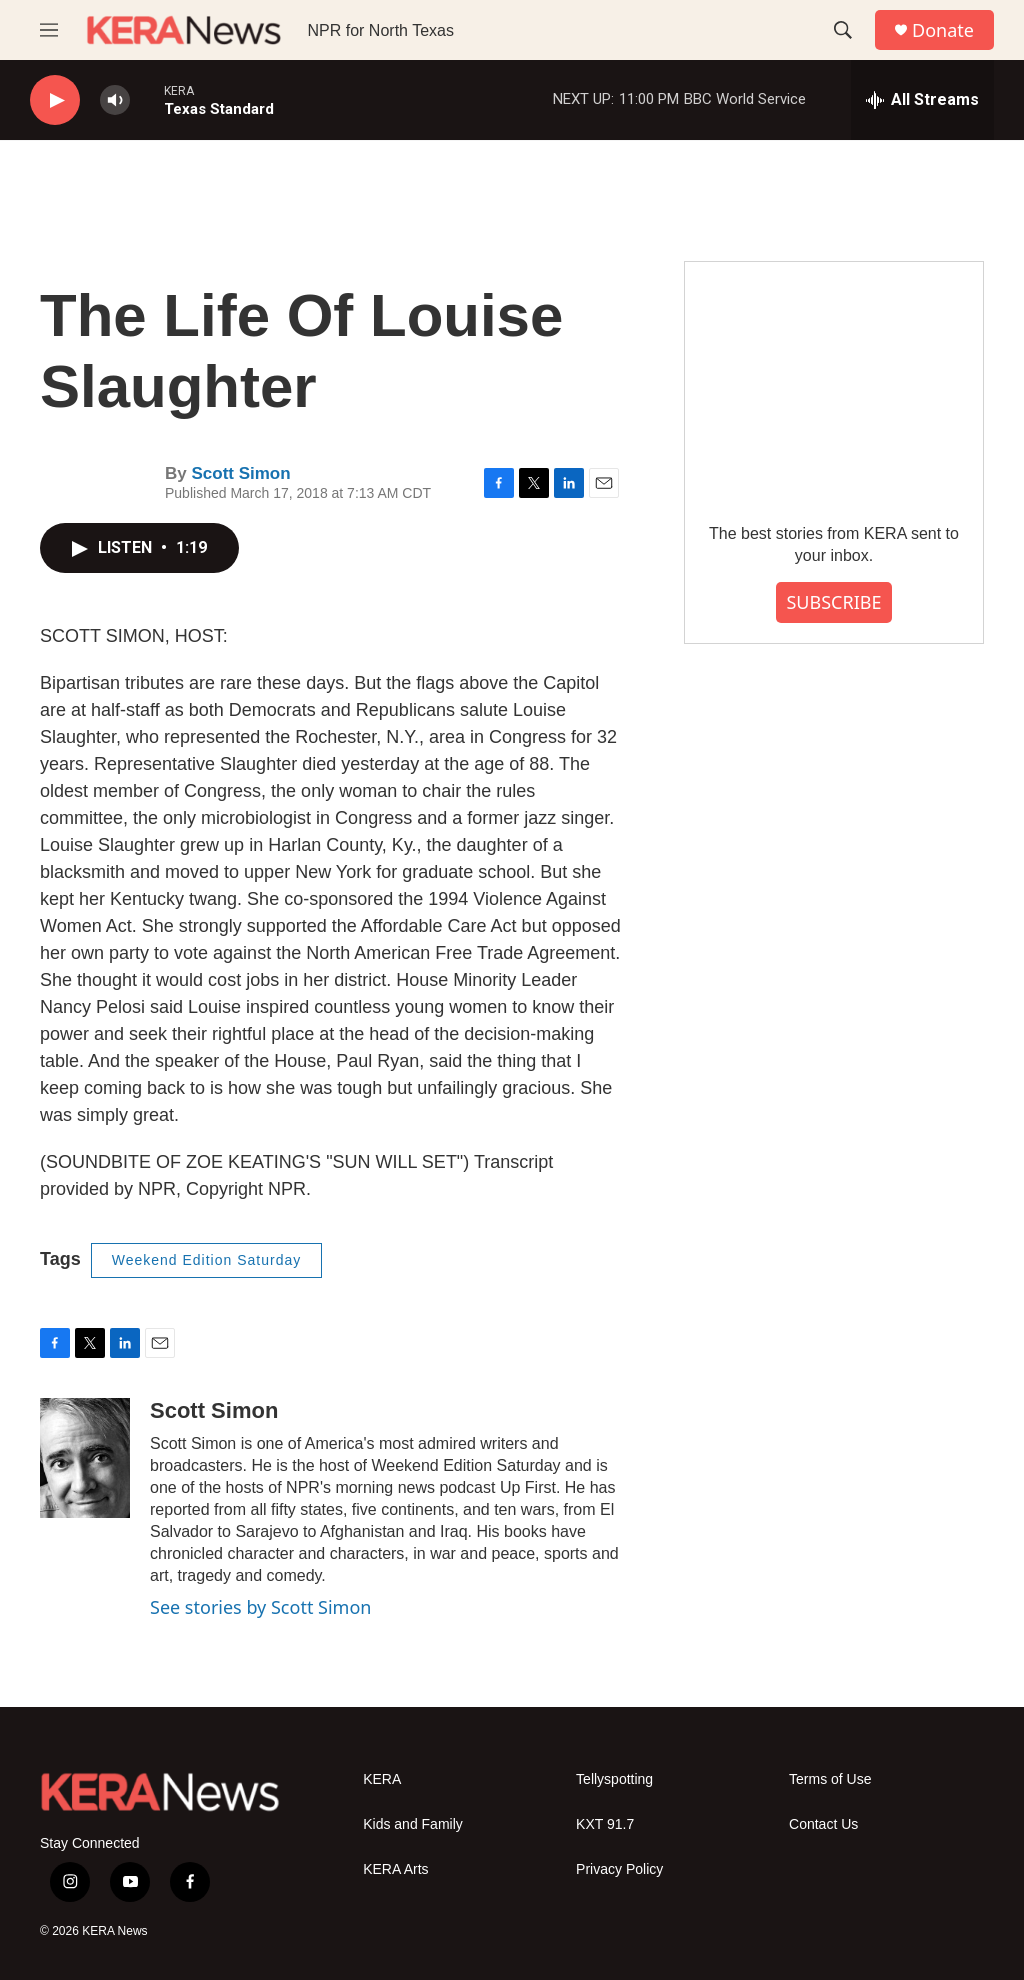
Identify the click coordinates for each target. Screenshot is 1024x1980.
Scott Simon (240, 473)
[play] (55, 100)
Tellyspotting (614, 1779)
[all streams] (922, 100)
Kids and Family (413, 1824)
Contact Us (823, 1824)
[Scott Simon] (85, 1458)
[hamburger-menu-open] (49, 30)
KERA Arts (395, 1869)
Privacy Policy (619, 1869)
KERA (382, 1779)
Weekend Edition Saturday (207, 1260)
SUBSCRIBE (833, 602)
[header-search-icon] (843, 30)
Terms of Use (830, 1779)
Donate (943, 30)
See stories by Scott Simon (260, 1607)
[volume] (115, 100)
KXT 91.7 (605, 1824)
